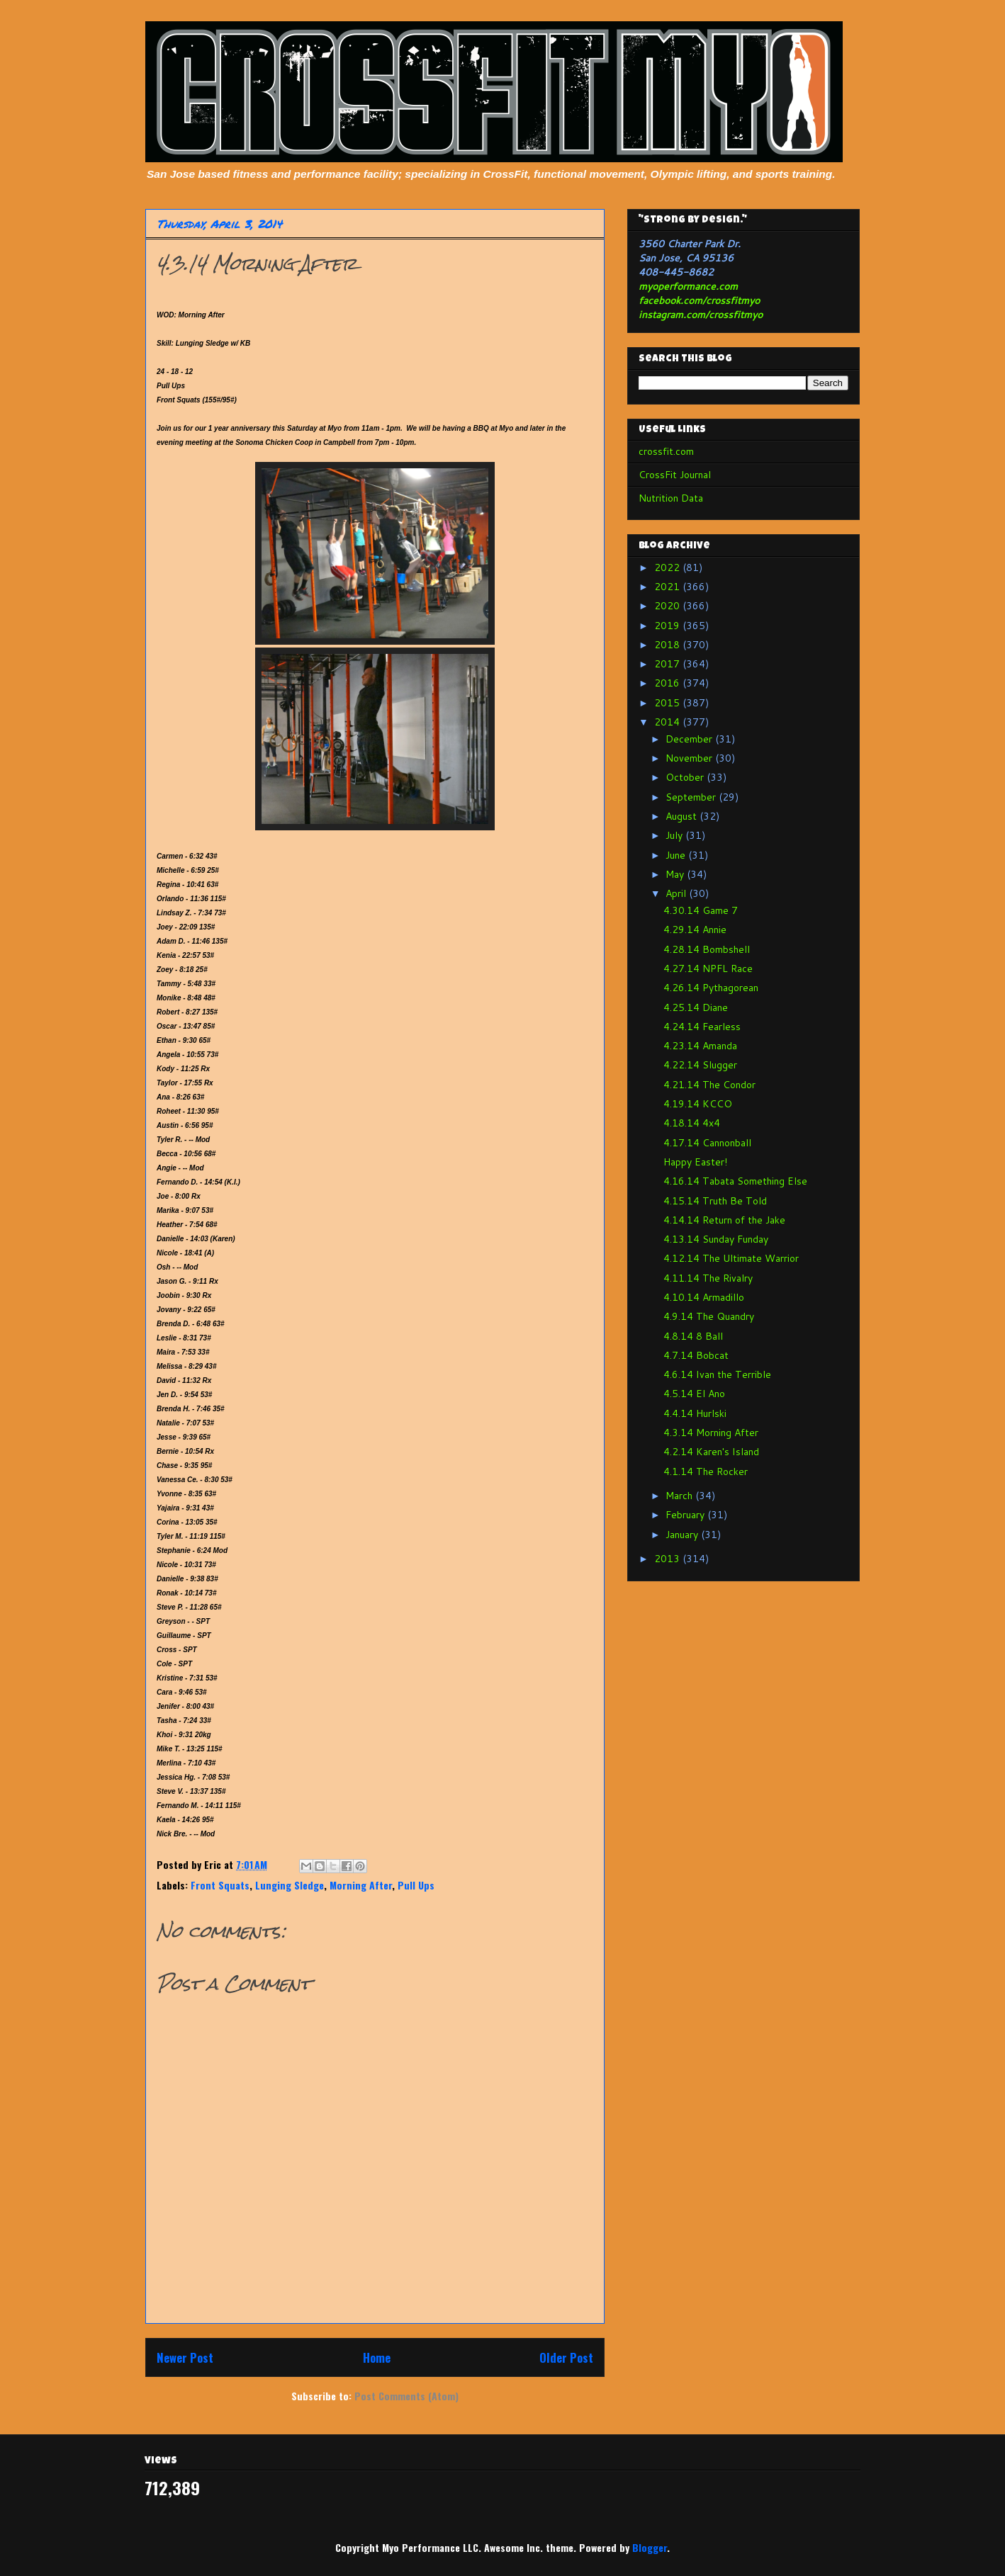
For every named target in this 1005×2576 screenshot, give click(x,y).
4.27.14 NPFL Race (708, 968)
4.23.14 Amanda (700, 1046)
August (683, 816)
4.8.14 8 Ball (693, 1336)
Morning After (361, 1884)
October (686, 777)
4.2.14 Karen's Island (711, 1452)
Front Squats (220, 1884)
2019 (668, 625)
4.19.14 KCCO (697, 1104)
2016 (668, 683)
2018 (668, 645)
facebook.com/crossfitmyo (699, 300)
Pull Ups (416, 1884)
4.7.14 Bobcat (696, 1355)
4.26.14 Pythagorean (710, 988)
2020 (668, 606)
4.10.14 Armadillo (703, 1297)
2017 (668, 664)
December (690, 739)
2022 (668, 567)
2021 (668, 587)
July (675, 835)
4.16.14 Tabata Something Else (735, 1181)
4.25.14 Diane (695, 1007)
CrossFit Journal (675, 475)
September (692, 797)
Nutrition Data (671, 498)
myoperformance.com (688, 286)
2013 (668, 1559)
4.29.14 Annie (694, 929)
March (680, 1495)
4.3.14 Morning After (710, 1432)
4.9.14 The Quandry (708, 1316)
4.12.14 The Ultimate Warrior (731, 1258)
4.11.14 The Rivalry (708, 1278)
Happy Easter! (695, 1162)
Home (377, 2357)
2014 (668, 722)
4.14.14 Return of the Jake (724, 1220)
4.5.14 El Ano (694, 1393)
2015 (668, 703)
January (683, 1534)
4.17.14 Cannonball (707, 1143)
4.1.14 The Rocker (705, 1471)
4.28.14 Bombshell (706, 949)
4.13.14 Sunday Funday (715, 1239)
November (690, 758)
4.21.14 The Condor (709, 1085)
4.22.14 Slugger (700, 1065)
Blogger (649, 2547)
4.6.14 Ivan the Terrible (717, 1374)
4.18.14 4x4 (691, 1123)
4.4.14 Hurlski (694, 1413)
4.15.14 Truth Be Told (715, 1201)
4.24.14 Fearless (702, 1026)
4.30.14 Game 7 (700, 910)
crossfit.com (666, 451)
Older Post (566, 2357)
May (676, 874)
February (686, 1515)
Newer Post (185, 2357)
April (677, 893)
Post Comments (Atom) (406, 2395)
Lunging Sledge (289, 1884)
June (677, 855)
